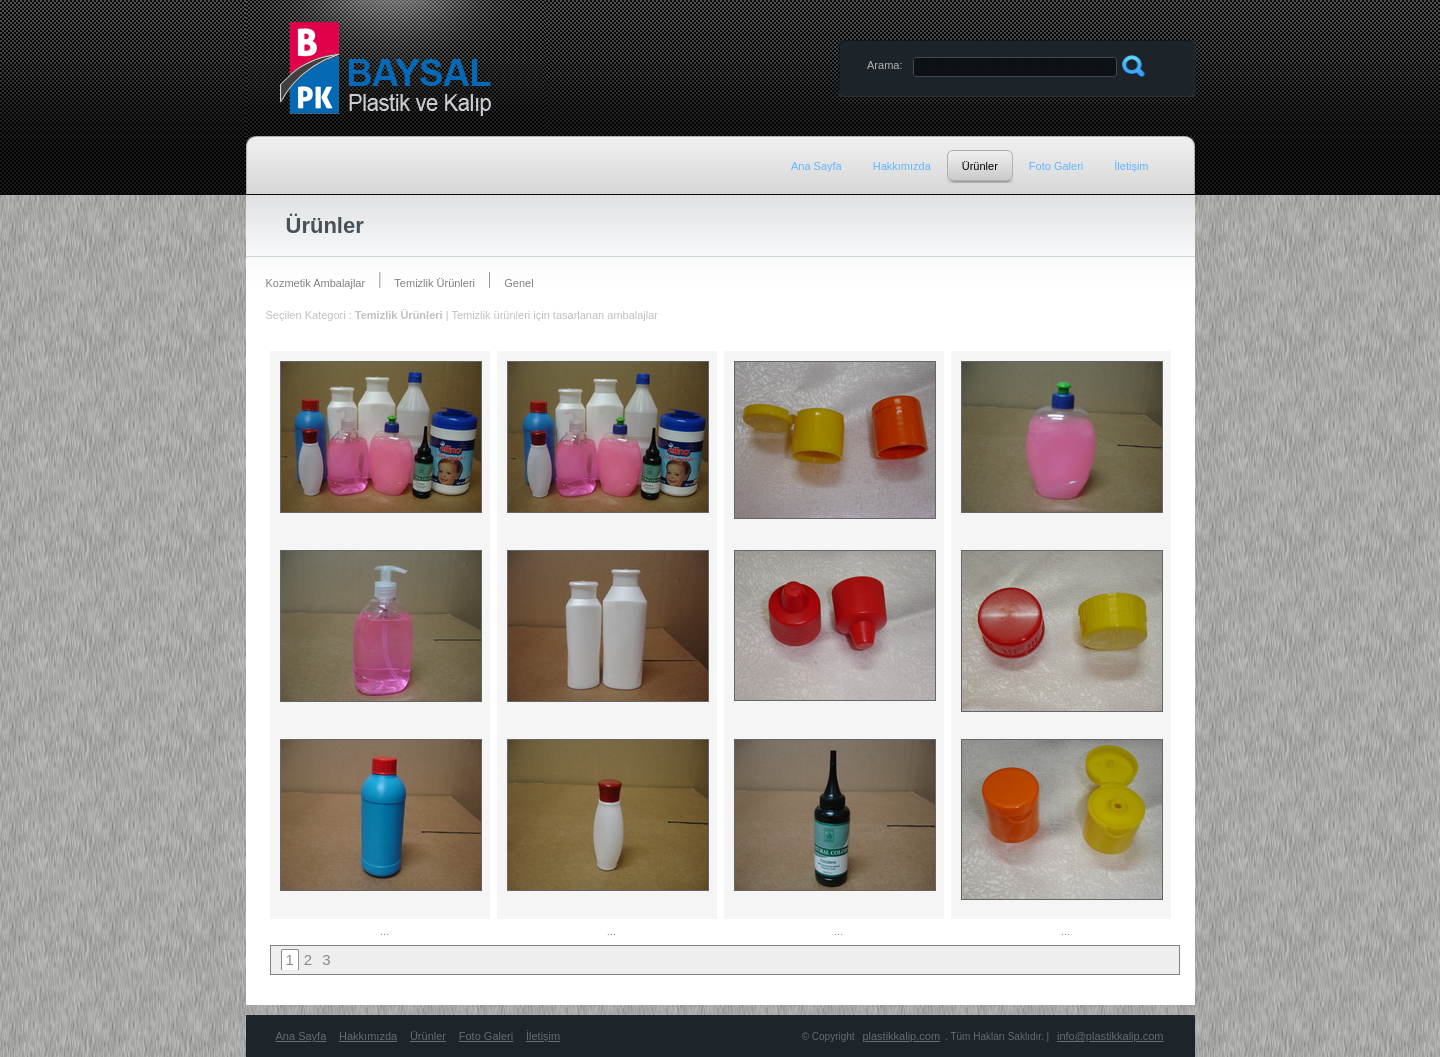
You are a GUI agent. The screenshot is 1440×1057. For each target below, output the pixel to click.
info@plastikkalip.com (1110, 1036)
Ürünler (428, 1036)
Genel (518, 283)
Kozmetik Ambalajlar (316, 283)
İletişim (543, 1036)
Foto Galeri (486, 1036)
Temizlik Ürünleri (434, 283)
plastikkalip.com (901, 1036)
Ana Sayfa (301, 1036)
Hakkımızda (368, 1036)
